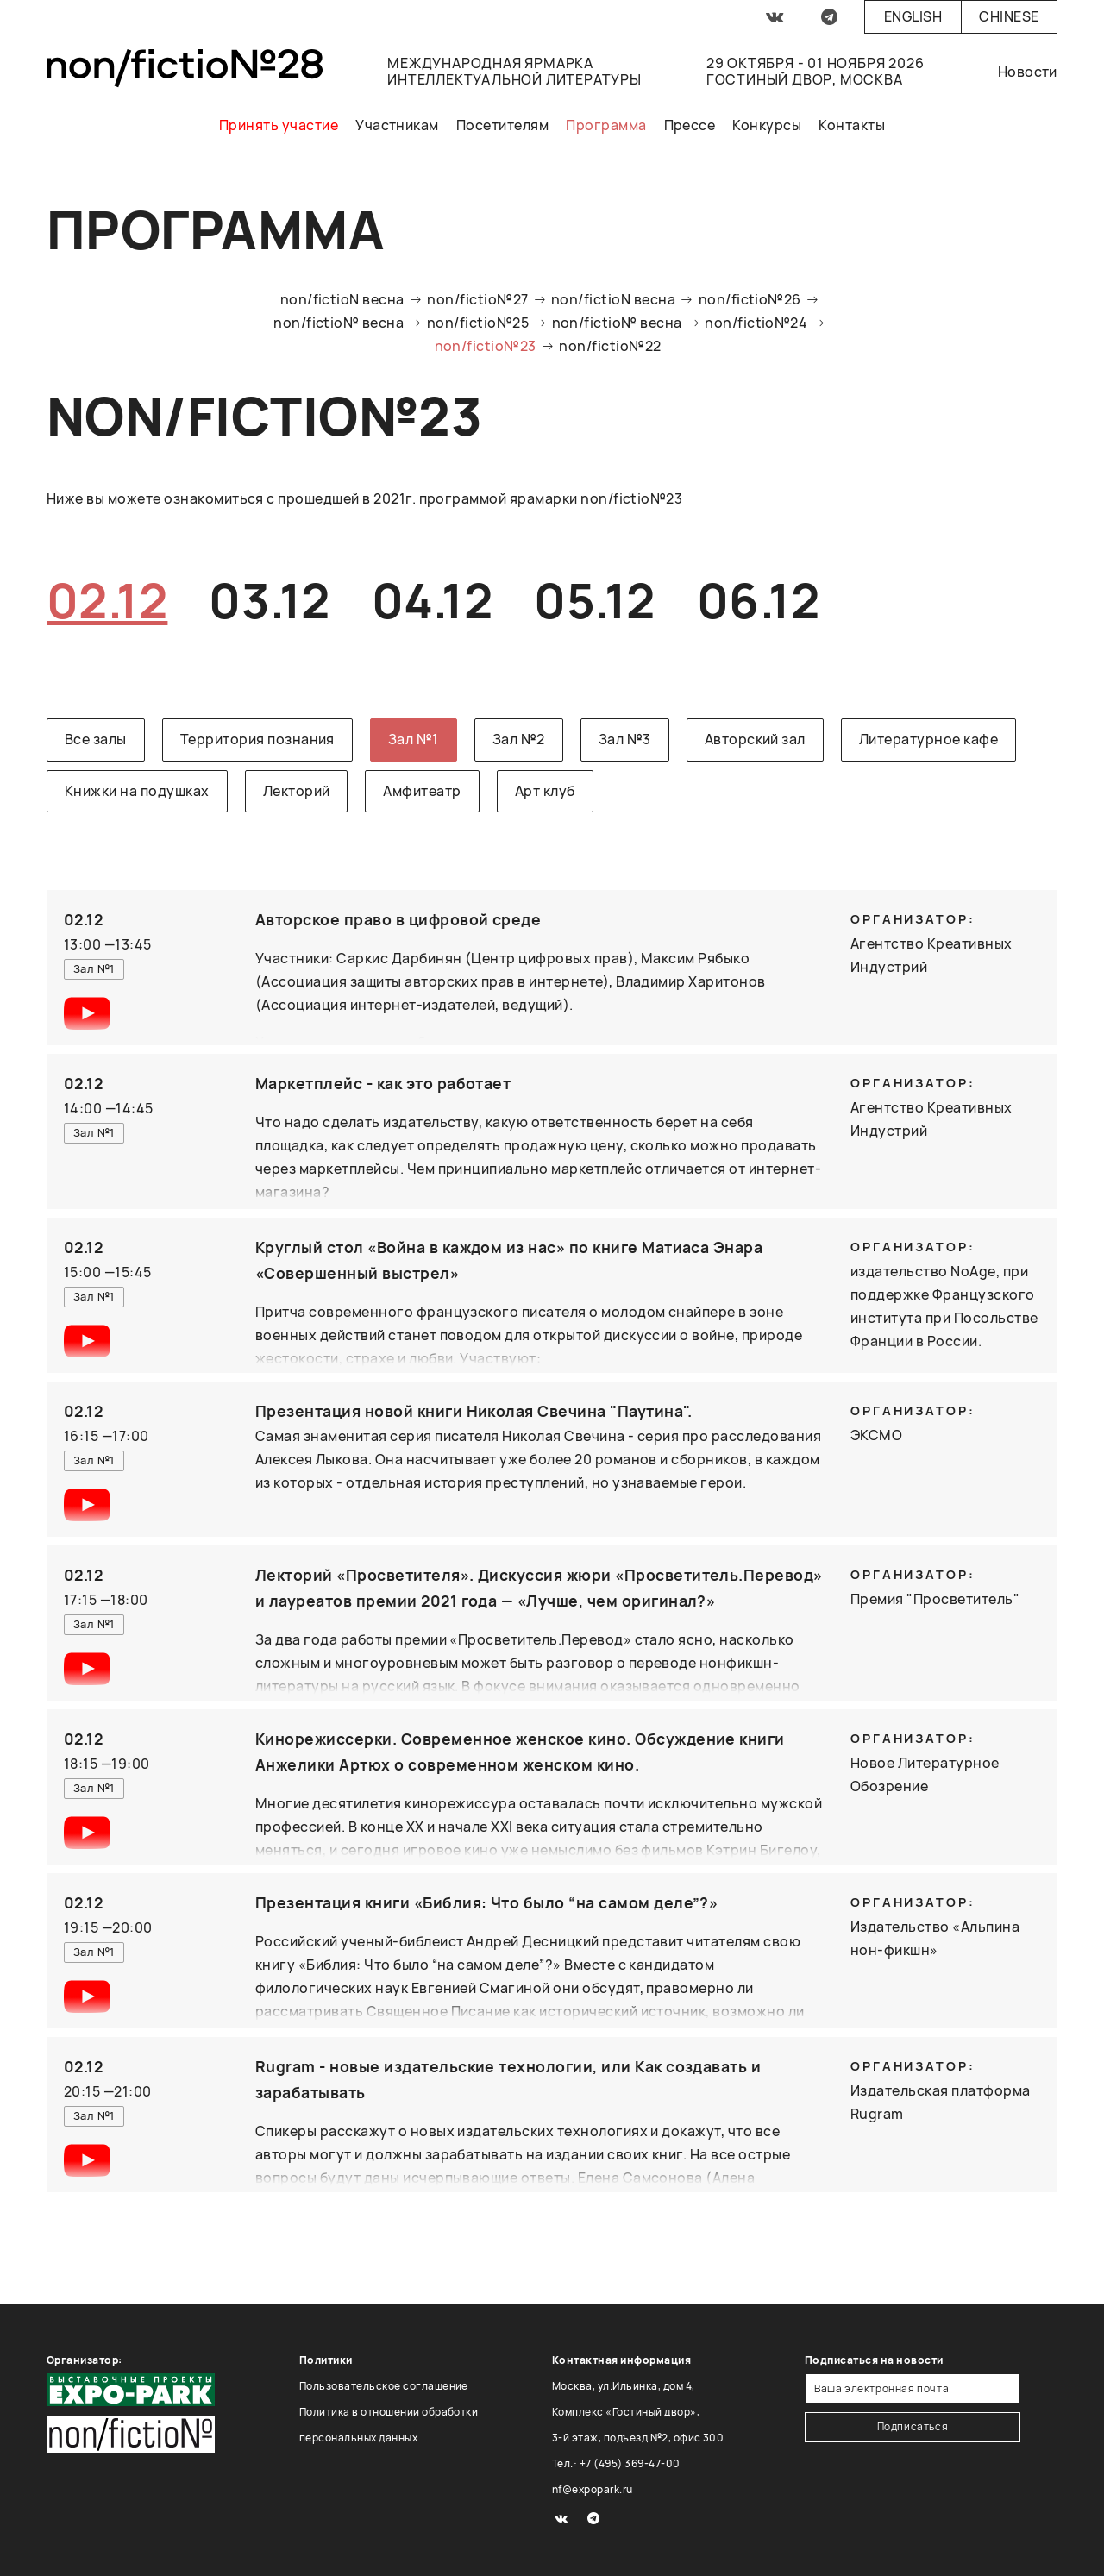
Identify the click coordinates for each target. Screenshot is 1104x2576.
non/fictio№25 (478, 322)
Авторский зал (755, 739)
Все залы (96, 739)
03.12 (269, 600)
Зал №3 (625, 739)
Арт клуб (545, 790)
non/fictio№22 (610, 345)
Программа (606, 125)
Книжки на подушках (137, 790)
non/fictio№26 (750, 299)
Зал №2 (518, 739)
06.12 (758, 600)
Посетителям (502, 125)
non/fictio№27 (477, 299)
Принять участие (278, 125)
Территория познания (257, 739)
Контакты (852, 125)
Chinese (1008, 16)
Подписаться (913, 2426)
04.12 (432, 600)
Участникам (397, 125)
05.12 (594, 600)
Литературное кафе (928, 739)
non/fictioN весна (342, 299)
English (913, 16)
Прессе (690, 125)
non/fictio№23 (485, 345)
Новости (1027, 71)
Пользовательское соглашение (383, 2386)
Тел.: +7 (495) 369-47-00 (616, 2463)
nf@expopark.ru (592, 2489)
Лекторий (296, 790)
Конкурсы (766, 125)
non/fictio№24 (756, 322)
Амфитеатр (422, 790)
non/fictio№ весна (338, 322)
